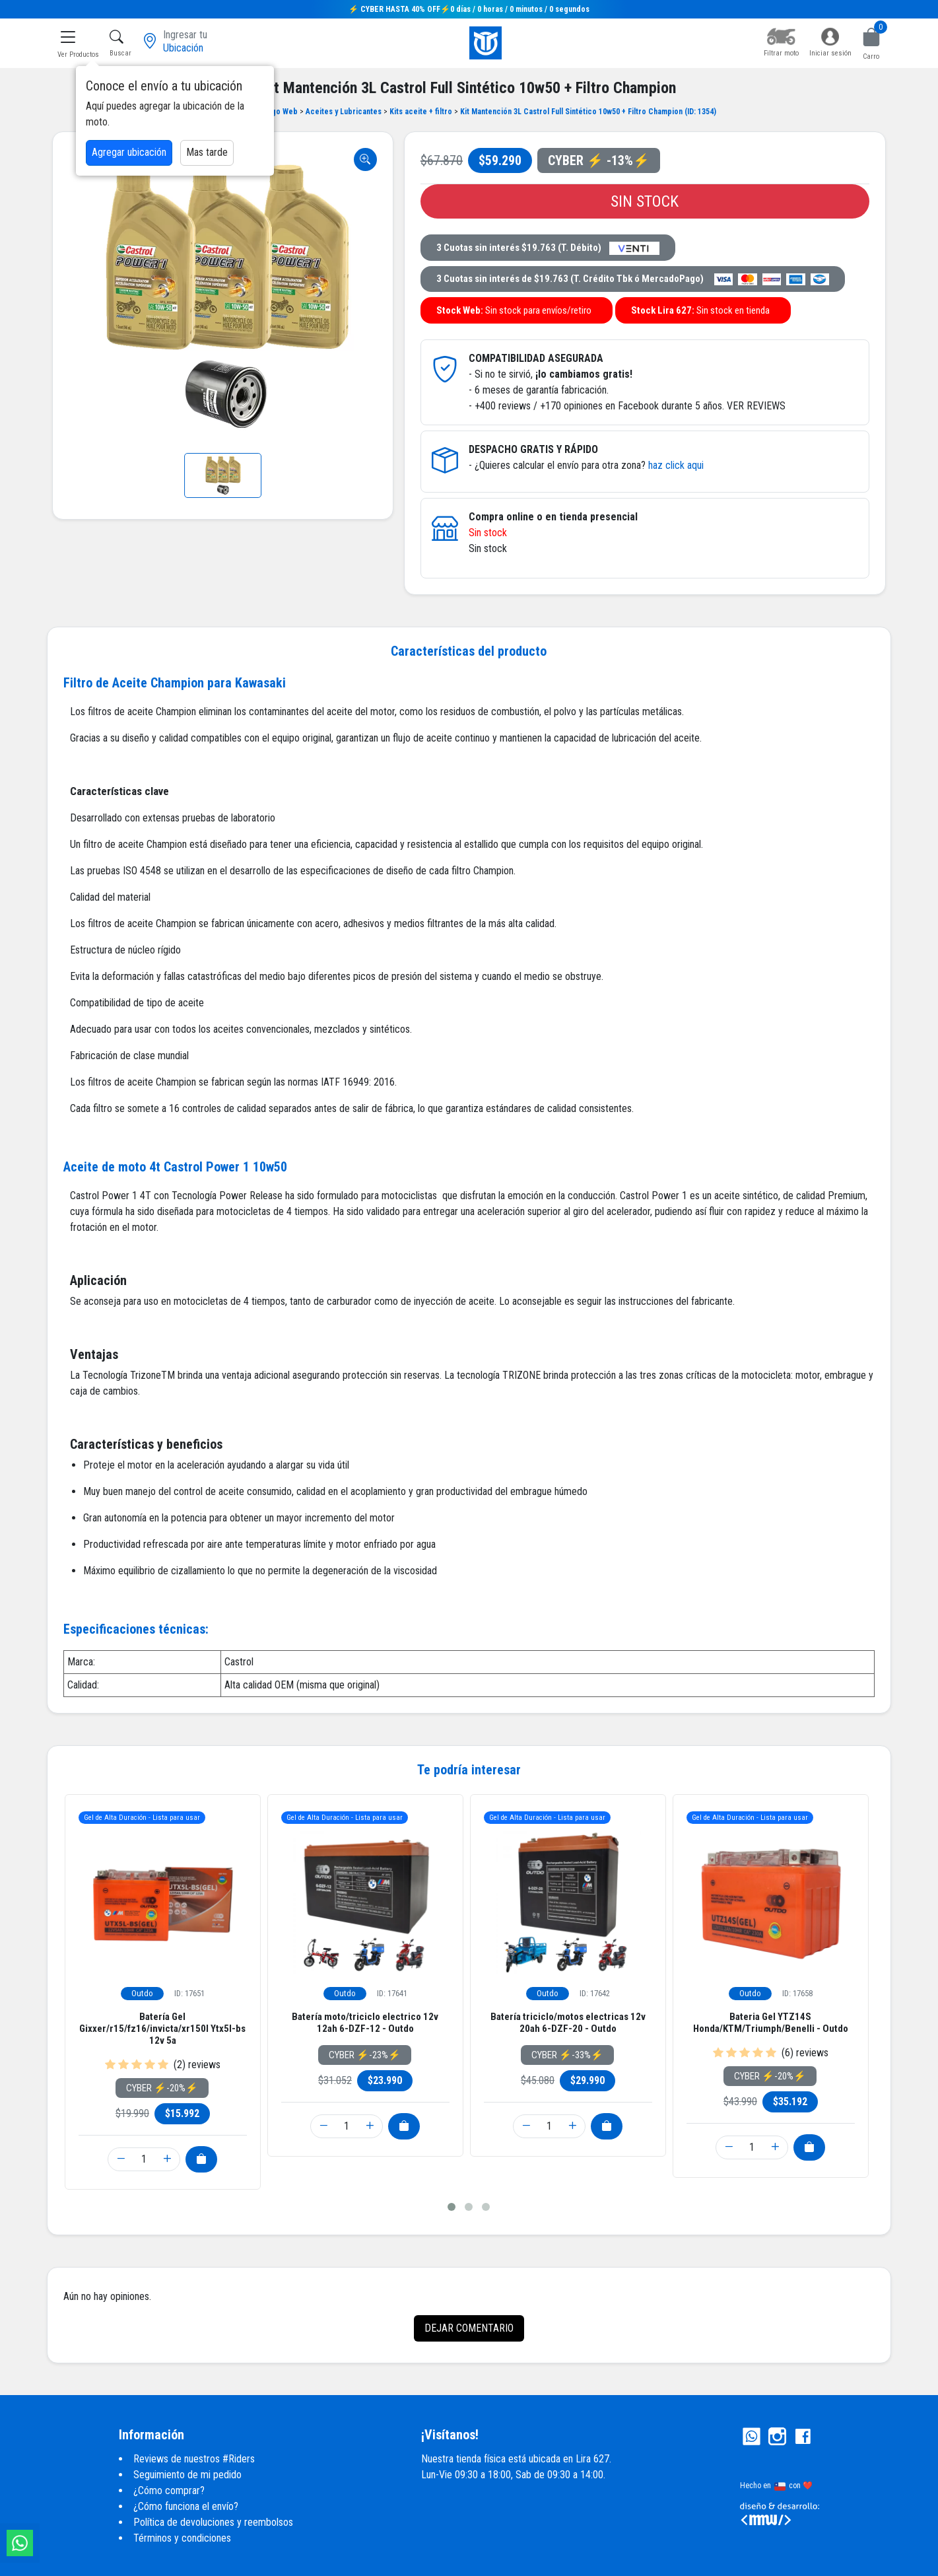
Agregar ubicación (129, 152)
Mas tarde (207, 152)
